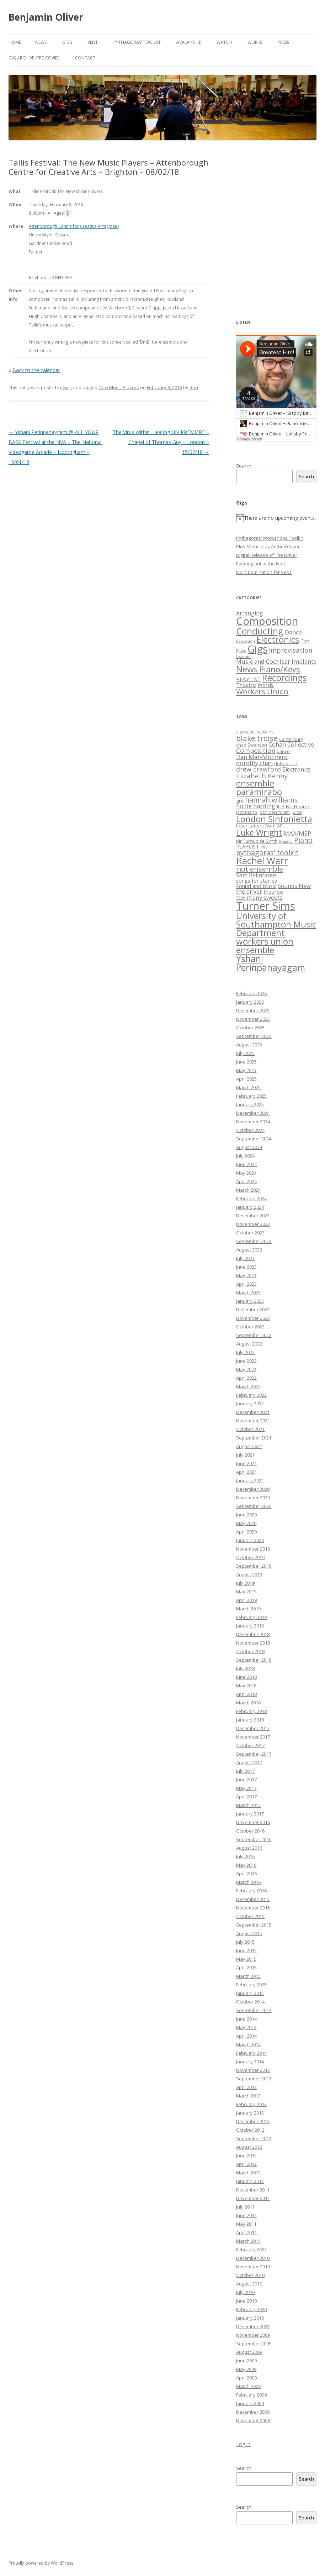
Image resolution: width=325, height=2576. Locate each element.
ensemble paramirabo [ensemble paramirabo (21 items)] (259, 787)
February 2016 (251, 1890)
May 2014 (246, 2027)
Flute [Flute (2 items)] (241, 651)
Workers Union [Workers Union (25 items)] (262, 691)
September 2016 (253, 1839)
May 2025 (246, 1070)
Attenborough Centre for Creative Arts (67, 226)
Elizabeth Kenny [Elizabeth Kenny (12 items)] (262, 775)
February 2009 (251, 2395)
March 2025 (248, 1087)
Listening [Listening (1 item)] (244, 656)
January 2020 (250, 1540)
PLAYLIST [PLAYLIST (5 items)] (248, 679)
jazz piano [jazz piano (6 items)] (246, 812)
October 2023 (250, 1232)
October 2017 (250, 1745)
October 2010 (250, 2275)
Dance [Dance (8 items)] (293, 632)
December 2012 (253, 2121)
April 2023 (246, 1284)
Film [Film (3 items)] (304, 641)
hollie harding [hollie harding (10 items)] (255, 806)
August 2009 (249, 2352)
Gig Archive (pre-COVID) (34, 58)
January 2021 (250, 1480)
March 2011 (248, 2241)
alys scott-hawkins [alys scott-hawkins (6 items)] (254, 732)
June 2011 (246, 2215)
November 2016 (253, 1822)
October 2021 (250, 1429)
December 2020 (253, 1489)
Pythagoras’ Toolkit (137, 42)
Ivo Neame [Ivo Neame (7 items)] (298, 806)
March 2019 (248, 1608)
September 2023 (253, 1241)
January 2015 (250, 1993)
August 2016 (249, 1848)
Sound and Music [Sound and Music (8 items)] (256, 885)
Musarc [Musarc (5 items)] (286, 841)
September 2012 (253, 2138)
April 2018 (246, 1694)
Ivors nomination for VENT (264, 572)
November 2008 (253, 2420)
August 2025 (249, 1044)
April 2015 (246, 1967)
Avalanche (188, 42)
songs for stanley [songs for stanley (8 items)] (256, 880)
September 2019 (253, 1566)
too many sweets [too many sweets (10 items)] (259, 897)
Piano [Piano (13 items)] (303, 840)
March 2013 (248, 2095)
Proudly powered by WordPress (41, 2563)
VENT (92, 42)
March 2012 (248, 2172)
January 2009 (250, 2403)
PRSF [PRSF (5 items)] (265, 847)
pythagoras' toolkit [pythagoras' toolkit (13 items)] (267, 852)
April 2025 (246, 1079)
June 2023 (246, 1267)
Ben (194, 387)
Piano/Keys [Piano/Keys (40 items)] (279, 669)
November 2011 (253, 2198)
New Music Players (118, 387)
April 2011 (246, 2232)
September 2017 (253, 1754)
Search (243, 466)
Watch (224, 42)
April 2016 (246, 1873)
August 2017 (249, 1762)
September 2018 (253, 1660)
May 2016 (246, 1865)
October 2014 (250, 2001)
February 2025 (251, 1096)
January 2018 (250, 1720)
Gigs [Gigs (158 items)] (257, 648)
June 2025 (246, 1062)
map (113, 226)
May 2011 (246, 2224)
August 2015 (249, 1933)
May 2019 (246, 1591)
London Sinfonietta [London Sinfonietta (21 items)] (274, 819)
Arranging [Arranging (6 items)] (249, 613)
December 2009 (253, 2326)
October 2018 (250, 1651)
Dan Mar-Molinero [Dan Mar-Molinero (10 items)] (262, 757)
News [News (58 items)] (247, 669)
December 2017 (253, 1728)
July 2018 (245, 1668)
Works (254, 42)
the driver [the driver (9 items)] (249, 891)
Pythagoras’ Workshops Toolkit (269, 538)
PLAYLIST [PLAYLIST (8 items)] (247, 846)
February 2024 (251, 1198)
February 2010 (251, 2309)
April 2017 (246, 1796)
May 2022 (246, 1369)
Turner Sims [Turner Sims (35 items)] (265, 906)
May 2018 (246, 1685)
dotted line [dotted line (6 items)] (285, 764)
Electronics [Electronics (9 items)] (296, 769)
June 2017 (246, 1779)
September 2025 (253, 1036)
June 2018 (246, 1677)
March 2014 (248, 2044)
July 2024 (245, 1156)
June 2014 (246, 2019)
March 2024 (248, 1190)
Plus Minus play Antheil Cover (268, 546)
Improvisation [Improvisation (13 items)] (291, 650)
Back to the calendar (36, 370)
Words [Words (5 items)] (265, 684)
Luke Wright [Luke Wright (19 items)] (259, 832)
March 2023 (248, 1292)
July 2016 (245, 1856)
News (41, 42)
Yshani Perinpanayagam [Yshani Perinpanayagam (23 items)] (270, 962)
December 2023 (253, 1215)
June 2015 (246, 1950)
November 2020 (253, 1497)
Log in (243, 2444)
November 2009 (253, 2335)
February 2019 (251, 1617)
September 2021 (253, 1438)
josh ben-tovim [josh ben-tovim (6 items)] (274, 812)
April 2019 (246, 1600)
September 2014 (253, 2010)
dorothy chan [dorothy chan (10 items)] (254, 763)
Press (283, 42)
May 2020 (246, 1523)
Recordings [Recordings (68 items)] (284, 678)
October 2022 (250, 1326)
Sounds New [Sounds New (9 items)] (294, 886)
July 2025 (245, 1053)
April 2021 (246, 1472)
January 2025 (250, 1104)
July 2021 (245, 1455)
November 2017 (253, 1737)
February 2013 (251, 2104)
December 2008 (253, 2412)
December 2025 (253, 1010)
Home (15, 42)
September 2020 (253, 1506)
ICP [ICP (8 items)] (280, 806)
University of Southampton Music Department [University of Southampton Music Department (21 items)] (276, 924)
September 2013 (253, 2078)
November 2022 (253, 1318)
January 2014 (250, 2061)
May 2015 (246, 1959)
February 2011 (251, 2249)
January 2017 (250, 1813)
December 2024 (253, 1113)
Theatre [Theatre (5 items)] (246, 684)
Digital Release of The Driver (266, 555)
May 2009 (246, 2369)
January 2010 (250, 2318)
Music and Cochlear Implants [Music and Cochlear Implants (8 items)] (276, 661)
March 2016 (248, 1882)
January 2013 (250, 2113)
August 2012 (249, 2147)
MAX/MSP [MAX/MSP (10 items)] (297, 833)
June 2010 (246, 2301)
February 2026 (251, 993)
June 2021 (246, 1463)
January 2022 (250, 1403)
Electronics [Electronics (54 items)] (277, 639)
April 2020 (246, 1532)
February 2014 (251, 2053)
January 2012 (250, 2181)
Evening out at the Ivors (261, 563)
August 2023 (249, 1250)
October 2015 (250, 1916)
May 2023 (246, 1275)
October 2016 (250, 1831)
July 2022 (245, 1352)
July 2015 (245, 1942)
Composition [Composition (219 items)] (267, 621)
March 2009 (248, 2386)
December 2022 (253, 1309)
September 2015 (253, 1925)
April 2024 (246, 1181)
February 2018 (251, 1711)
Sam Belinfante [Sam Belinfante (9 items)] (256, 875)
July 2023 (245, 1258)
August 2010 (249, 2283)
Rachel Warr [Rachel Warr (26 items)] (262, 860)
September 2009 (253, 2343)
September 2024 (253, 1138)
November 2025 (253, 1019)
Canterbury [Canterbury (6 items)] (291, 739)
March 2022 (248, 1386)
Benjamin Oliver (46, 17)
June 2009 (246, 2360)
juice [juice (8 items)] (296, 811)
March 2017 (248, 1805)
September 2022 (253, 1335)
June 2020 (246, 1514)
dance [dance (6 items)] (283, 751)
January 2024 (250, 1207)
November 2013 (253, 2070)
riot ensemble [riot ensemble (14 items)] (259, 869)
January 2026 (250, 1002)
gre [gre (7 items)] (240, 801)
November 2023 (253, 1224)
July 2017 (245, 1771)
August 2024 (249, 1147)
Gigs (67, 42)
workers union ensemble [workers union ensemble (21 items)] (264, 945)
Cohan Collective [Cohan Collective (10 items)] (291, 744)
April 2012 (246, 2164)
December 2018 (253, 1634)
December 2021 (253, 1412)
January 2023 (250, 1301)
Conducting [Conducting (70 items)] (259, 631)
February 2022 (251, 1395)
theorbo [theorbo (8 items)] (273, 891)
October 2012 (250, 2130)
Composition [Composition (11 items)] (255, 750)
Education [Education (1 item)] (245, 641)
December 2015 (253, 1899)
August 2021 (249, 1446)
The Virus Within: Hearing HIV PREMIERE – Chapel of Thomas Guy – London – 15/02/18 (161, 442)
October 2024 (250, 1130)
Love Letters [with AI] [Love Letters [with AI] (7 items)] (259, 825)
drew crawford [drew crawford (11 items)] (258, 769)
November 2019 (253, 1549)
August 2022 (249, 1344)
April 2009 (246, 2377)
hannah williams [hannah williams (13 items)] (271, 800)
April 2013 (246, 2087)
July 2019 (245, 1583)
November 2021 (253, 1420)
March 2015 (248, 1976)
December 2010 (253, 2258)
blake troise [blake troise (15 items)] (257, 738)
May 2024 (246, 1173)
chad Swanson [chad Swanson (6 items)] (251, 745)
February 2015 (251, 1984)
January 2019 (250, 1626)
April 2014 (246, 2036)
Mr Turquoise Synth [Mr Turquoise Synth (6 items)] (257, 841)
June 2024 (246, 1164)
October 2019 (250, 1557)
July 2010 (245, 2292)
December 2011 (253, 2189)
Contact (85, 58)
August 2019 (249, 1574)
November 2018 (253, 1643)
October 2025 (250, 1027)
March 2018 (248, 1702)
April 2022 (246, 1378)
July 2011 (245, 2207)
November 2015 (253, 1907)
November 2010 (253, 2266)
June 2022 (246, 1361)
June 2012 (246, 2155)
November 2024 (253, 1121)
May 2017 (246, 1788)
